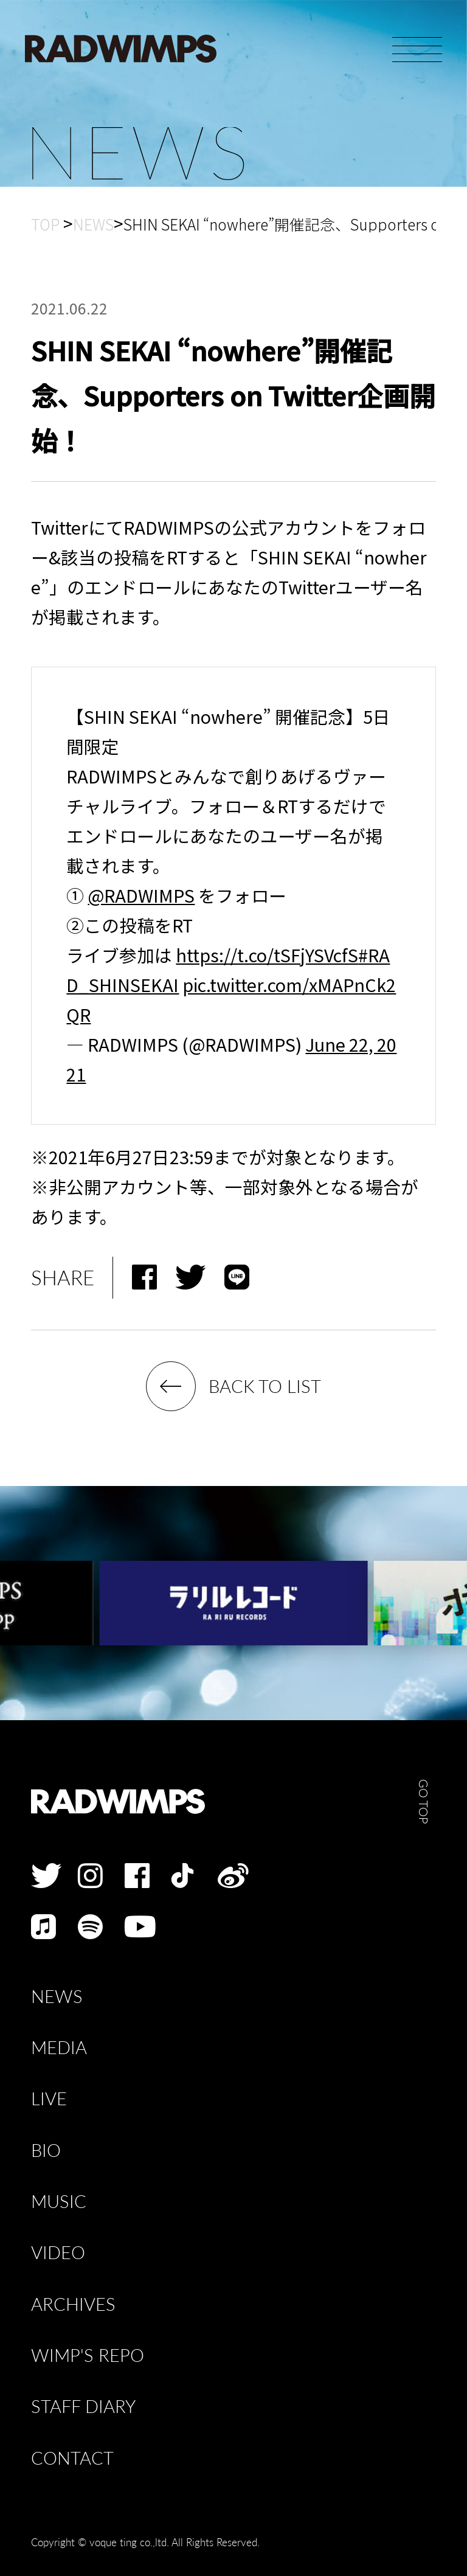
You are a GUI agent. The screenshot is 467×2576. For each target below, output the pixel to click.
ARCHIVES (73, 2304)
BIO (46, 2151)
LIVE (49, 2099)
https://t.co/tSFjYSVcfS (267, 954)
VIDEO (58, 2253)
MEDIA (59, 2048)
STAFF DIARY (83, 2407)
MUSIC (58, 2202)
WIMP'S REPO (87, 2355)
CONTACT (72, 2458)
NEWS (57, 1997)
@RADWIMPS (141, 895)
